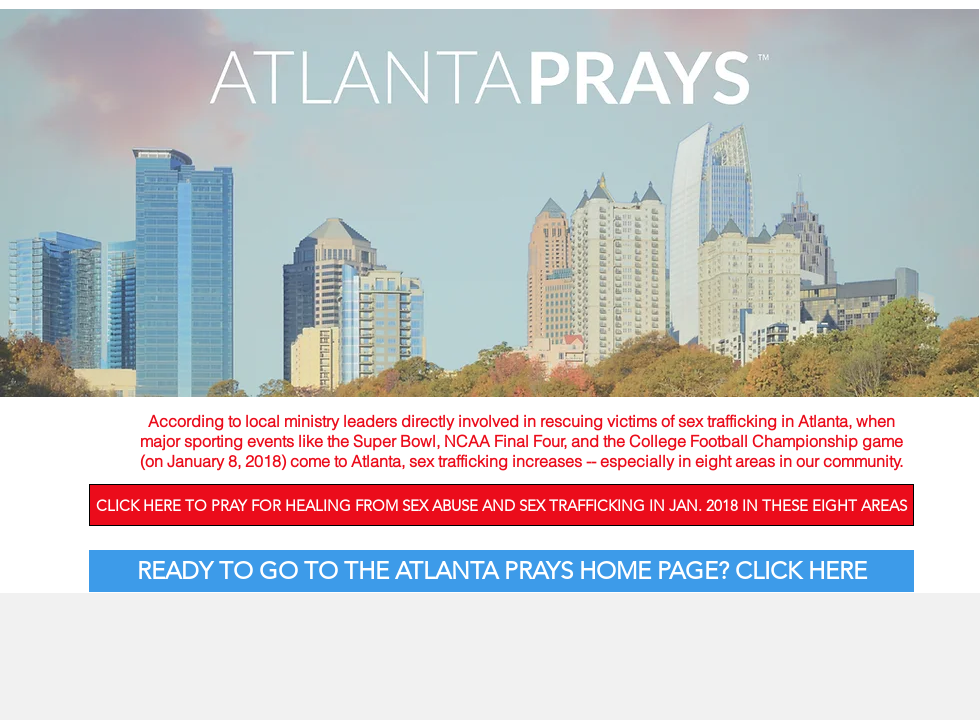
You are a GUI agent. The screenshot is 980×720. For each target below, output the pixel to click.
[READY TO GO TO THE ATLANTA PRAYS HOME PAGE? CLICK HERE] (501, 571)
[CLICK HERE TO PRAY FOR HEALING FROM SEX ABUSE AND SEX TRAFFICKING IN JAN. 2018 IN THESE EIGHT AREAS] (501, 505)
